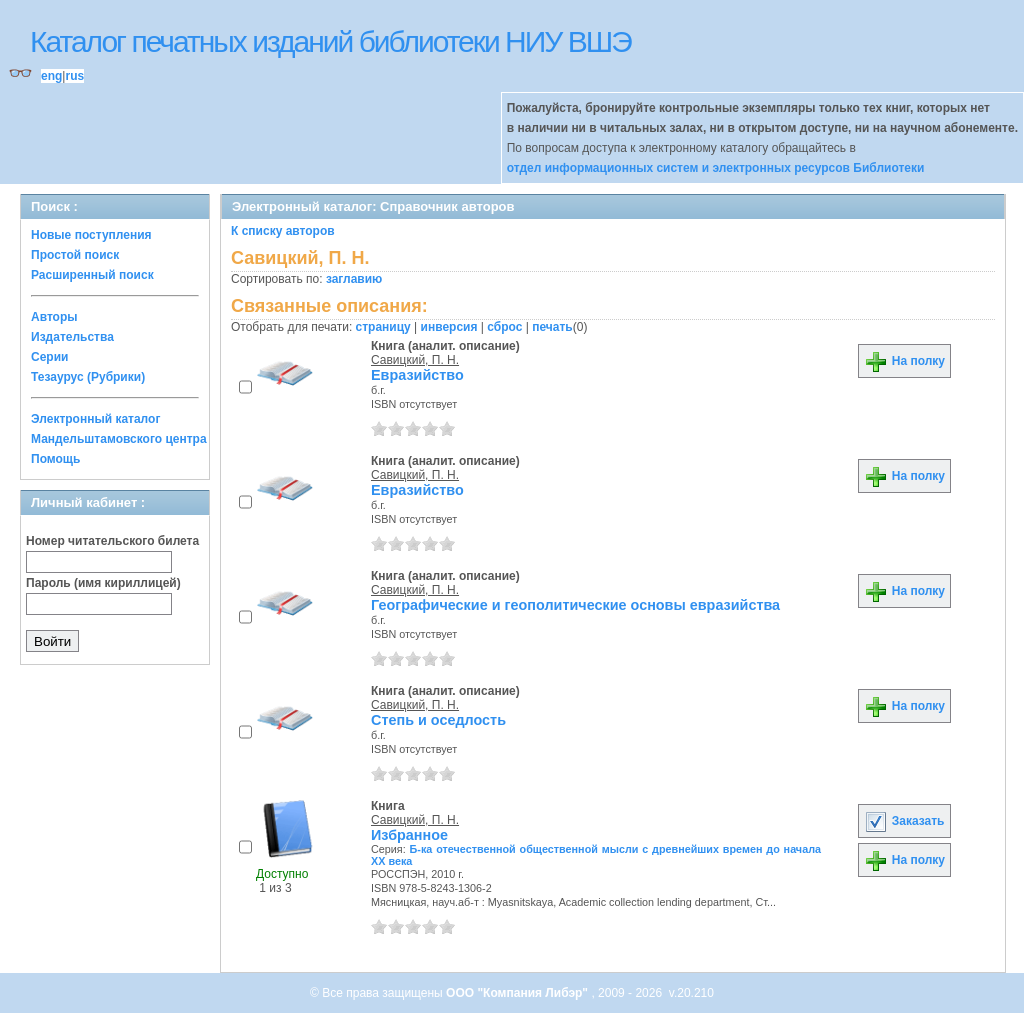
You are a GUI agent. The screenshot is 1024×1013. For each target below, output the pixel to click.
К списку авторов (283, 231)
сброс (504, 327)
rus (74, 76)
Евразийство (417, 375)
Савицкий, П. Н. (415, 360)
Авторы (54, 317)
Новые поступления (91, 235)
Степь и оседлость (438, 720)
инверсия (449, 327)
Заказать (904, 821)
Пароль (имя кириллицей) (103, 583)
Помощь (55, 459)
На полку (904, 361)
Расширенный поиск (92, 275)
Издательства (72, 337)
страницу (383, 327)
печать (552, 327)
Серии (49, 357)
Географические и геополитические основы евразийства (575, 605)
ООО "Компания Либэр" (518, 993)
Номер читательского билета (112, 541)
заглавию (354, 279)
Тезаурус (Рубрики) (88, 377)
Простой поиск (75, 255)
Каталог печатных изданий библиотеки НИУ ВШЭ (330, 41)
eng (51, 76)
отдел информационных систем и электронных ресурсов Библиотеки (716, 168)
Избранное (409, 835)
